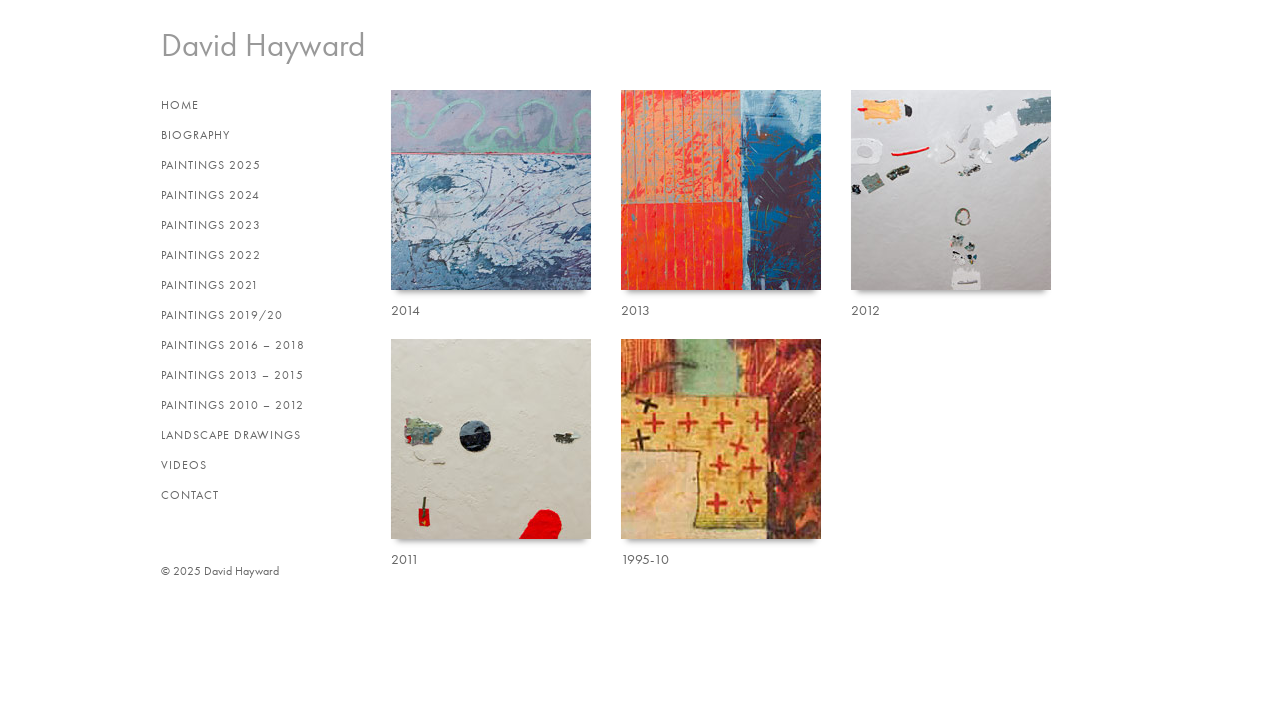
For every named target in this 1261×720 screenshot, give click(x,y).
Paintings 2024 (210, 195)
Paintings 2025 (211, 165)
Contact (190, 495)
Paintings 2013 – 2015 (232, 375)
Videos (184, 465)
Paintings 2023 (211, 225)
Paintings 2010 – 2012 (232, 405)
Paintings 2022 (211, 255)
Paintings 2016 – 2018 (233, 345)
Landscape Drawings (231, 435)
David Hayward (263, 45)
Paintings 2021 (210, 285)
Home (180, 105)
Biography (195, 135)
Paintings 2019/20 (222, 315)
